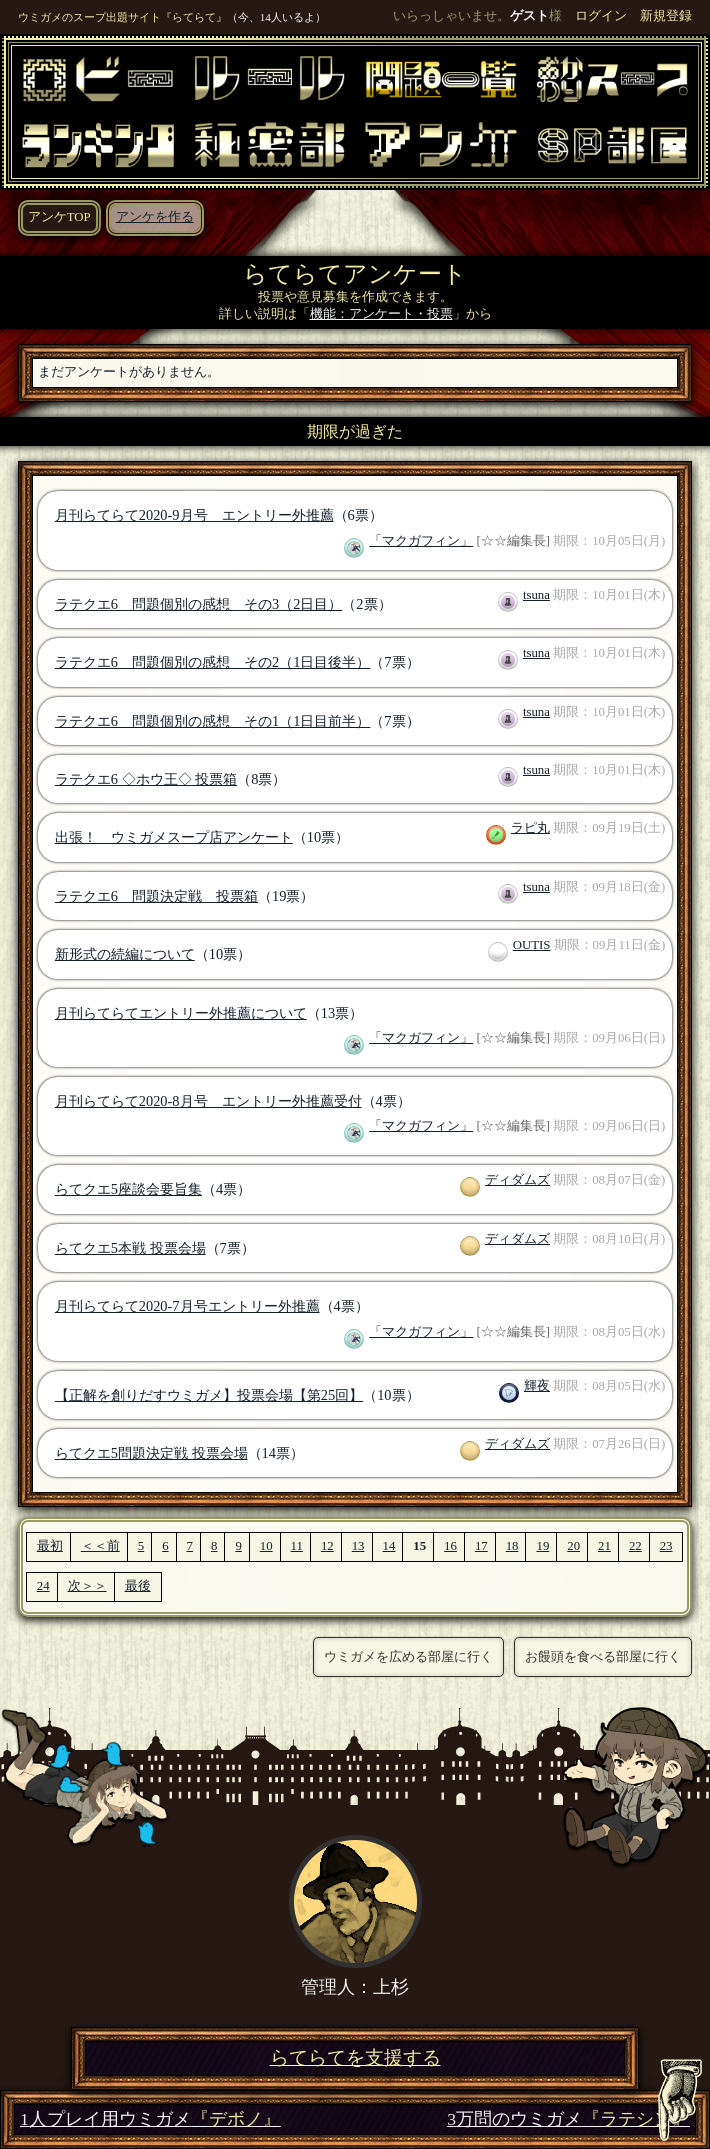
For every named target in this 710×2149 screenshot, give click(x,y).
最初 (50, 1546)
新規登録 (666, 16)
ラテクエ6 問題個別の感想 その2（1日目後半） (213, 662)
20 (573, 1546)
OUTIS (532, 945)
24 (43, 1586)
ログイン (601, 16)
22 (635, 1546)
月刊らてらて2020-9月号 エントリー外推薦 (194, 515)
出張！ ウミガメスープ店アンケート (174, 837)
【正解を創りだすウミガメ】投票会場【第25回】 (209, 1395)
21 (604, 1546)
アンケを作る (155, 217)
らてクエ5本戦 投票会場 (130, 1248)
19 (542, 1546)
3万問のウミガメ (568, 2119)
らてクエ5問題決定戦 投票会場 (151, 1453)
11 (297, 1546)
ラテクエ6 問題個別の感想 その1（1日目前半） (213, 721)
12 (327, 1546)
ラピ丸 (530, 828)
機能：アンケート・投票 (381, 314)
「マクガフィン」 (421, 541)
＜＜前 (100, 1546)
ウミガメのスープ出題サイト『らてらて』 (122, 17)
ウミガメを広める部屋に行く (408, 1656)
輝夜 (537, 1386)
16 (450, 1546)
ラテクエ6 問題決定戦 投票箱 (156, 896)
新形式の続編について (125, 954)
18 (512, 1546)
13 (358, 1546)
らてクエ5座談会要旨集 (128, 1189)
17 (481, 1546)
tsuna (536, 595)
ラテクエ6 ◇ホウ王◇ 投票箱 (146, 779)
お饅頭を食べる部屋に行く (603, 1656)
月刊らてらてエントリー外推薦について (181, 1013)
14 (389, 1546)
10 (266, 1546)
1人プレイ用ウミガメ (150, 2119)
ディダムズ (517, 1180)
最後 (138, 1586)
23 (666, 1546)
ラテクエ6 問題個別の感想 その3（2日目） (199, 604)
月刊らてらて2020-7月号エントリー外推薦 (187, 1306)
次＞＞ (87, 1586)
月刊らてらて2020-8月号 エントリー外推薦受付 (208, 1101)
